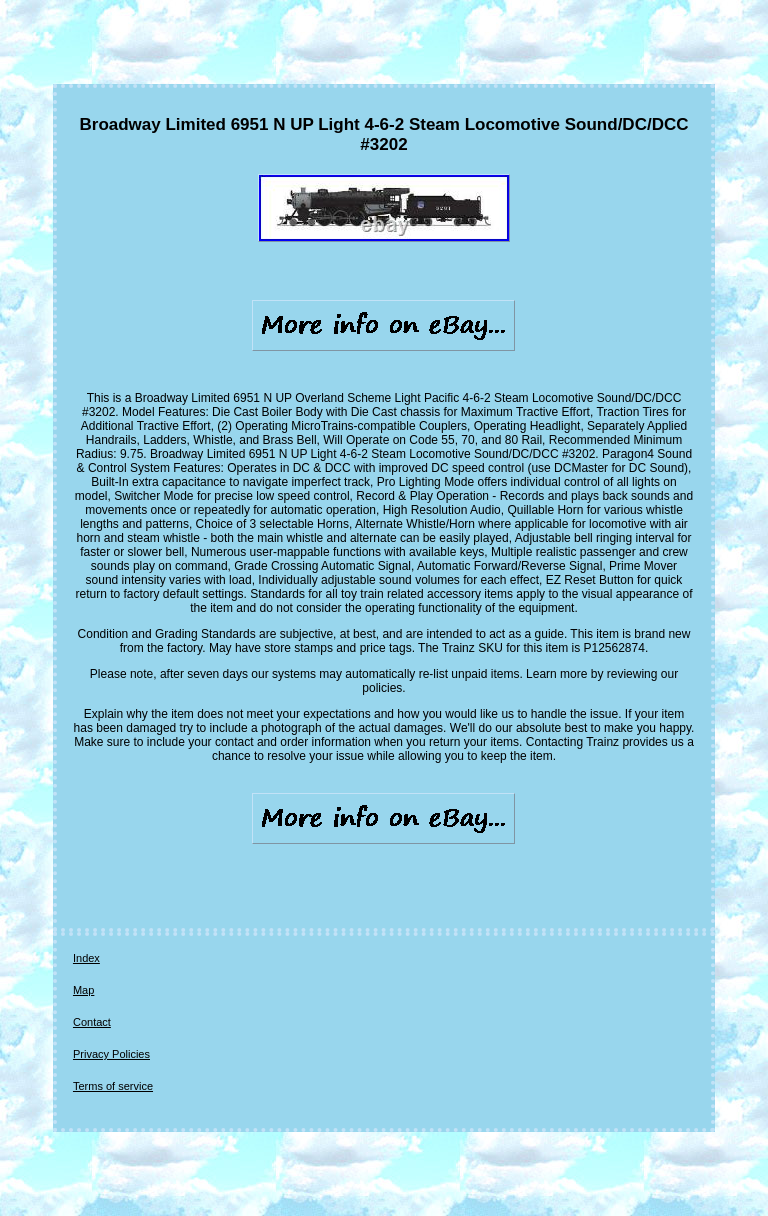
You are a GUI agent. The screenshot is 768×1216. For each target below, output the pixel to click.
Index (86, 958)
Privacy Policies (111, 1054)
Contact (92, 1022)
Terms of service (113, 1086)
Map (83, 990)
